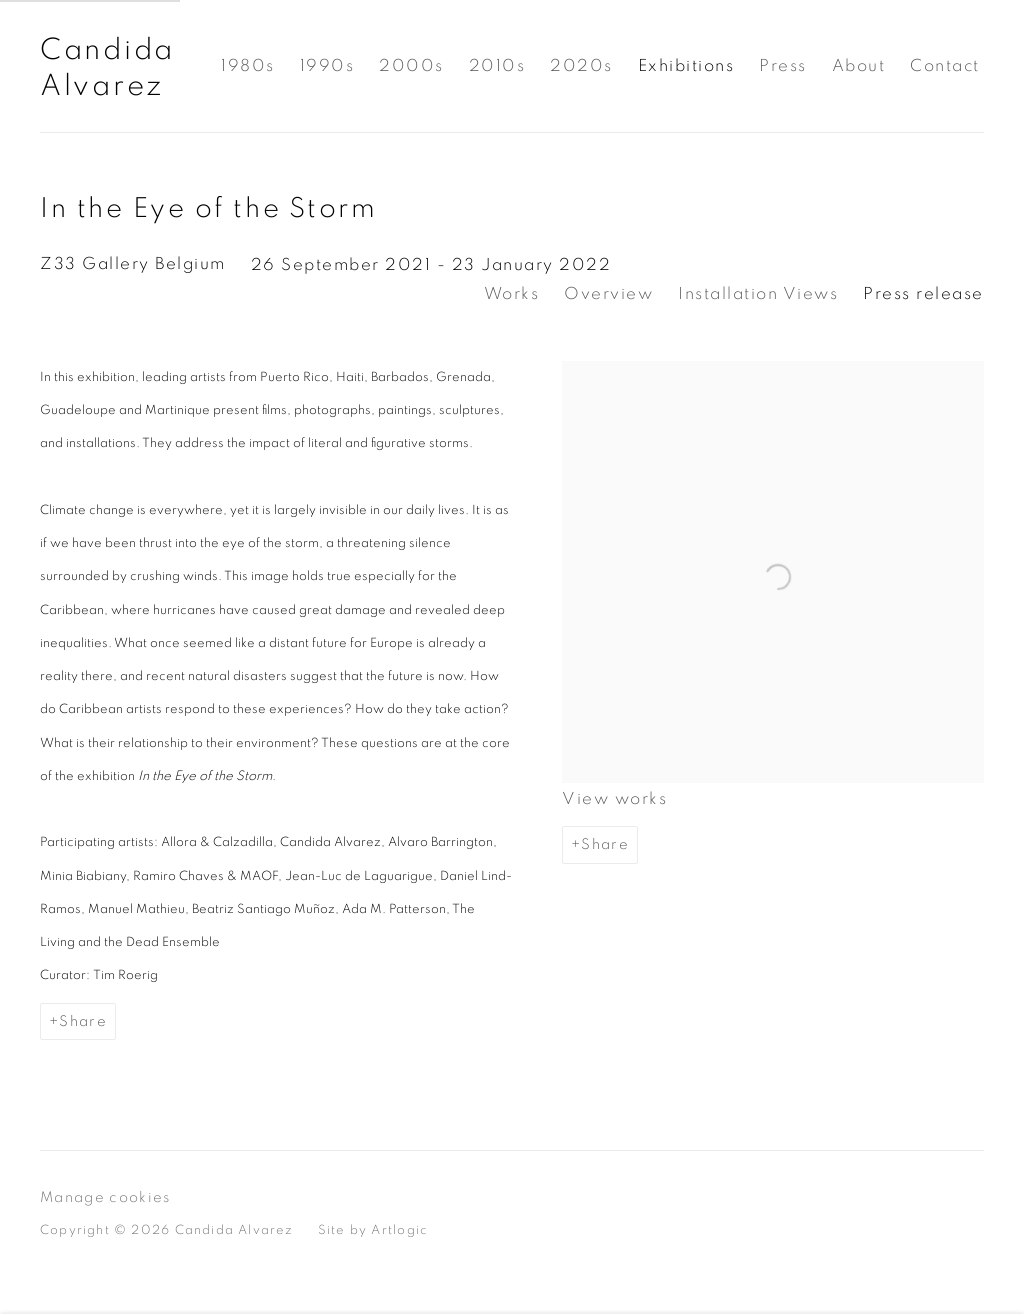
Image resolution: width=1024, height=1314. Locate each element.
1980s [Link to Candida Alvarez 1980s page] (248, 66)
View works (614, 799)
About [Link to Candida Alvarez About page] (859, 66)
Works (512, 294)
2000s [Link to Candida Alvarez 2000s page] (411, 66)
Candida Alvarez (107, 68)
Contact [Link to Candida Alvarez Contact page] (945, 66)
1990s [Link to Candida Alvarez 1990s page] (327, 66)
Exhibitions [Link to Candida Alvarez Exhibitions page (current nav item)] (686, 66)
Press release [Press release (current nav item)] (923, 294)
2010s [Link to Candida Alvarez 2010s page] (497, 66)
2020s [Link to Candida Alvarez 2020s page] (581, 66)
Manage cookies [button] (105, 1197)
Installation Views (758, 294)
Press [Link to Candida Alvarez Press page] (783, 66)
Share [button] (605, 844)
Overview (608, 294)
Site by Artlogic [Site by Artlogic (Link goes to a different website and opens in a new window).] (373, 1230)
